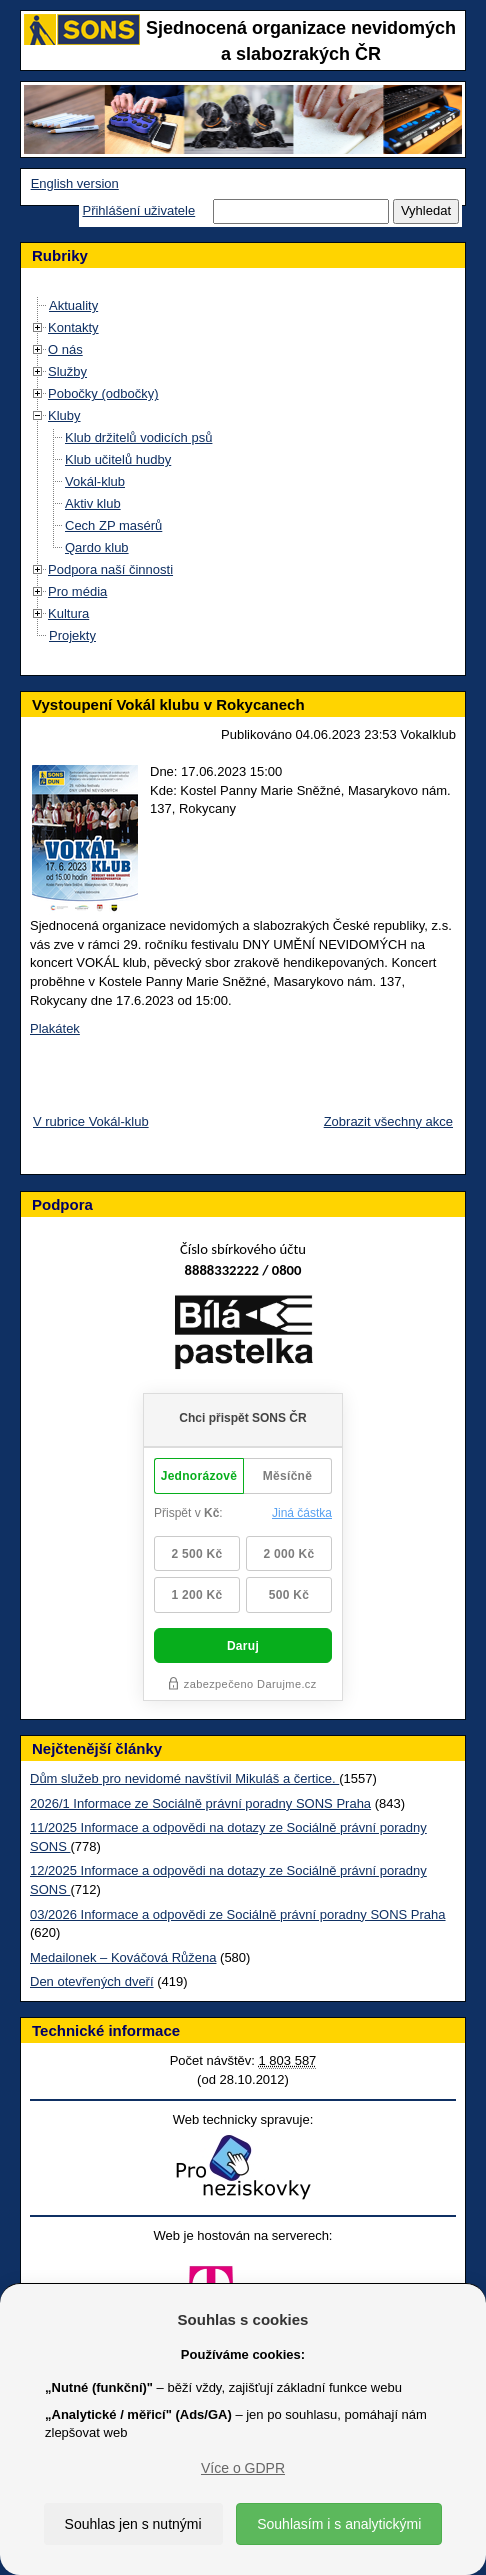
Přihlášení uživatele (138, 210)
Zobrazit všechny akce (388, 1121)
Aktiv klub (93, 503)
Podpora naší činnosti (110, 569)
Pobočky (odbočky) (103, 393)
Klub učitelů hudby (118, 459)
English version (75, 183)
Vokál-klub (95, 481)
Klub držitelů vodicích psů (138, 437)
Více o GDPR (243, 2468)
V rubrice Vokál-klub (91, 1121)
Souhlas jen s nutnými (133, 2524)
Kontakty (73, 327)
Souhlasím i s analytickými (339, 2524)
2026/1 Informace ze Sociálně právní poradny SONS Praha (200, 1803)
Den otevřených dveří (92, 1981)
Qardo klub (97, 547)
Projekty (72, 635)
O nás (65, 349)
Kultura (68, 613)
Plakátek (55, 1028)
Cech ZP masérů (113, 525)
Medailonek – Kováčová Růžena (123, 1957)
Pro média (77, 591)
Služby (67, 371)
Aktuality (73, 305)
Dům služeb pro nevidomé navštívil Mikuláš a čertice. (184, 1778)
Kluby (64, 415)
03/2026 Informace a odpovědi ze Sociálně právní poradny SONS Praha (238, 1914)
